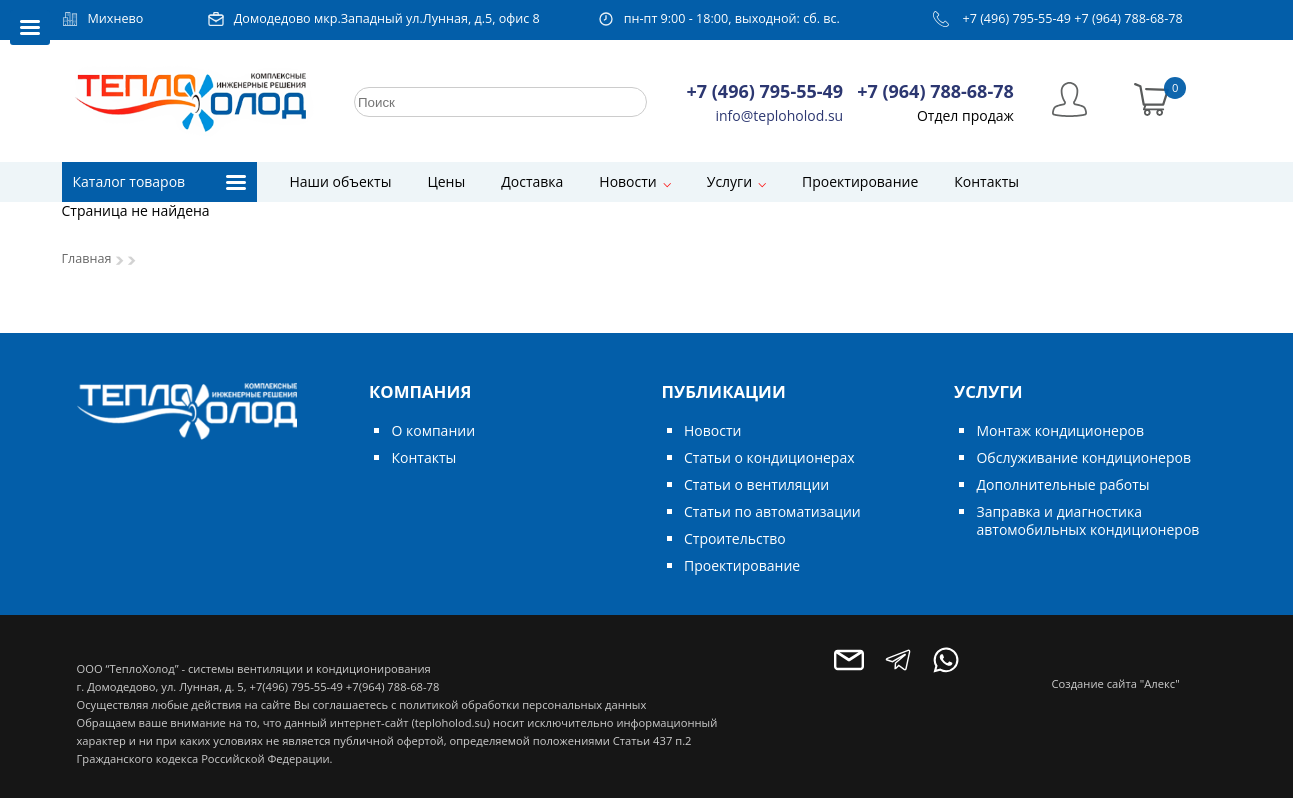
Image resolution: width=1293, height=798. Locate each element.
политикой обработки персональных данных (522, 704)
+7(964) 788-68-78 (392, 686)
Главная (87, 258)
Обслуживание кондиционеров (1083, 457)
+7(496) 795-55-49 (295, 686)
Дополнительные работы (1062, 484)
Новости (627, 181)
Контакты (986, 181)
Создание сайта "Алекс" (1116, 683)
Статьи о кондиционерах (769, 457)
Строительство (735, 538)
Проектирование (860, 181)
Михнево (116, 18)
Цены (446, 181)
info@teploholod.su (780, 115)
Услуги (729, 181)
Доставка (532, 181)
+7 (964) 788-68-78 (1128, 18)
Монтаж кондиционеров (1059, 430)
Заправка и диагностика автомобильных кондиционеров (1087, 520)
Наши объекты (341, 181)
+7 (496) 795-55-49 (1016, 18)
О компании (433, 430)
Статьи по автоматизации (772, 511)
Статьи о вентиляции (756, 484)
